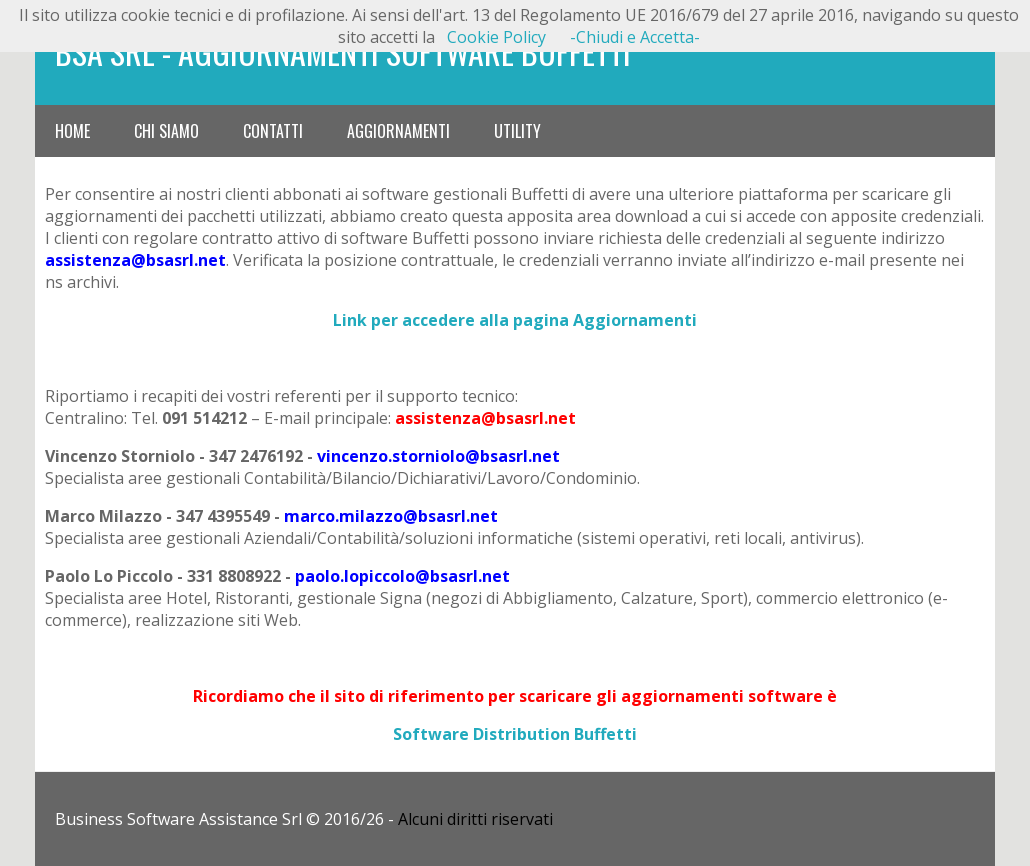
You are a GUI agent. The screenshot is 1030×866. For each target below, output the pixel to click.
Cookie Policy (496, 37)
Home (72, 131)
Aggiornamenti (398, 131)
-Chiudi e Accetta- (635, 37)
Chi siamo (166, 131)
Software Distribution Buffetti (515, 734)
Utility (517, 131)
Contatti (273, 131)
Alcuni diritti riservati (475, 819)
